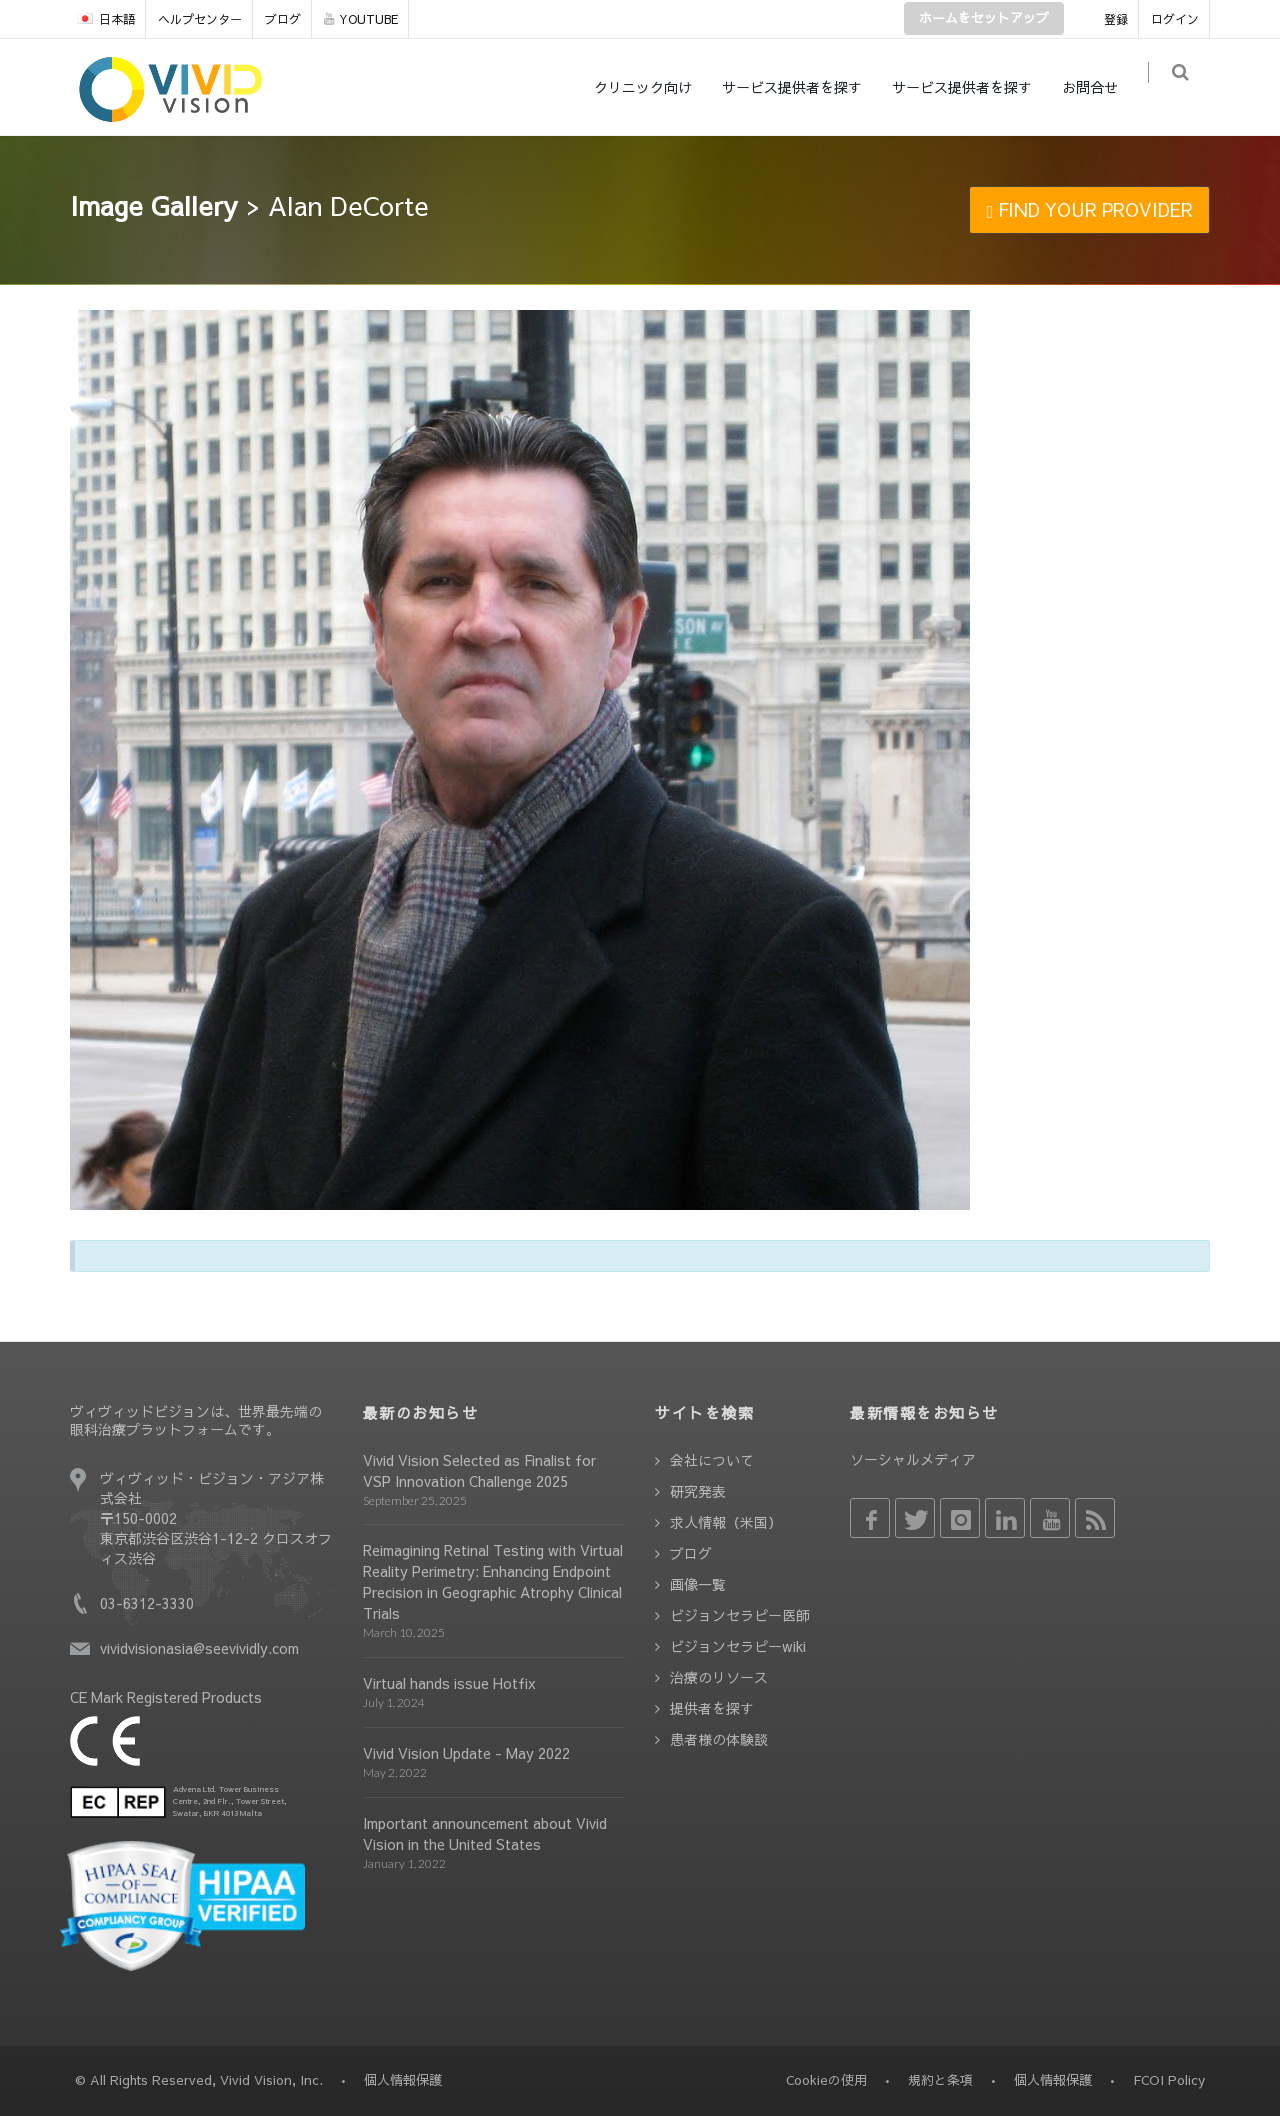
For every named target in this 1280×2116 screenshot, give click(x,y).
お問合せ (1100, 87)
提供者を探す (712, 1708)
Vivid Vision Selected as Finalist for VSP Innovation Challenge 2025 (479, 1470)
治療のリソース (719, 1677)
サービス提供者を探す (802, 87)
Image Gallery (154, 205)
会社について (712, 1460)
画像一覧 (698, 1584)
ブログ (283, 19)
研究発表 (698, 1491)
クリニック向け (653, 87)
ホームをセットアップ (984, 18)
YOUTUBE (361, 19)
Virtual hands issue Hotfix (449, 1683)
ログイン (1175, 19)
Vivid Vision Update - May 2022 (466, 1753)
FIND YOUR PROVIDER (1089, 209)
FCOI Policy (1169, 2080)
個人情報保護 (1053, 2080)
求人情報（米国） (726, 1522)
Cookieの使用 (826, 2080)
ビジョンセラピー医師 (740, 1615)
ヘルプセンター (200, 19)
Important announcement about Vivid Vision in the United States (485, 1833)
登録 (1116, 19)
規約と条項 (940, 2080)
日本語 (106, 19)
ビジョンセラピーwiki (738, 1646)
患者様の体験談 (719, 1739)
